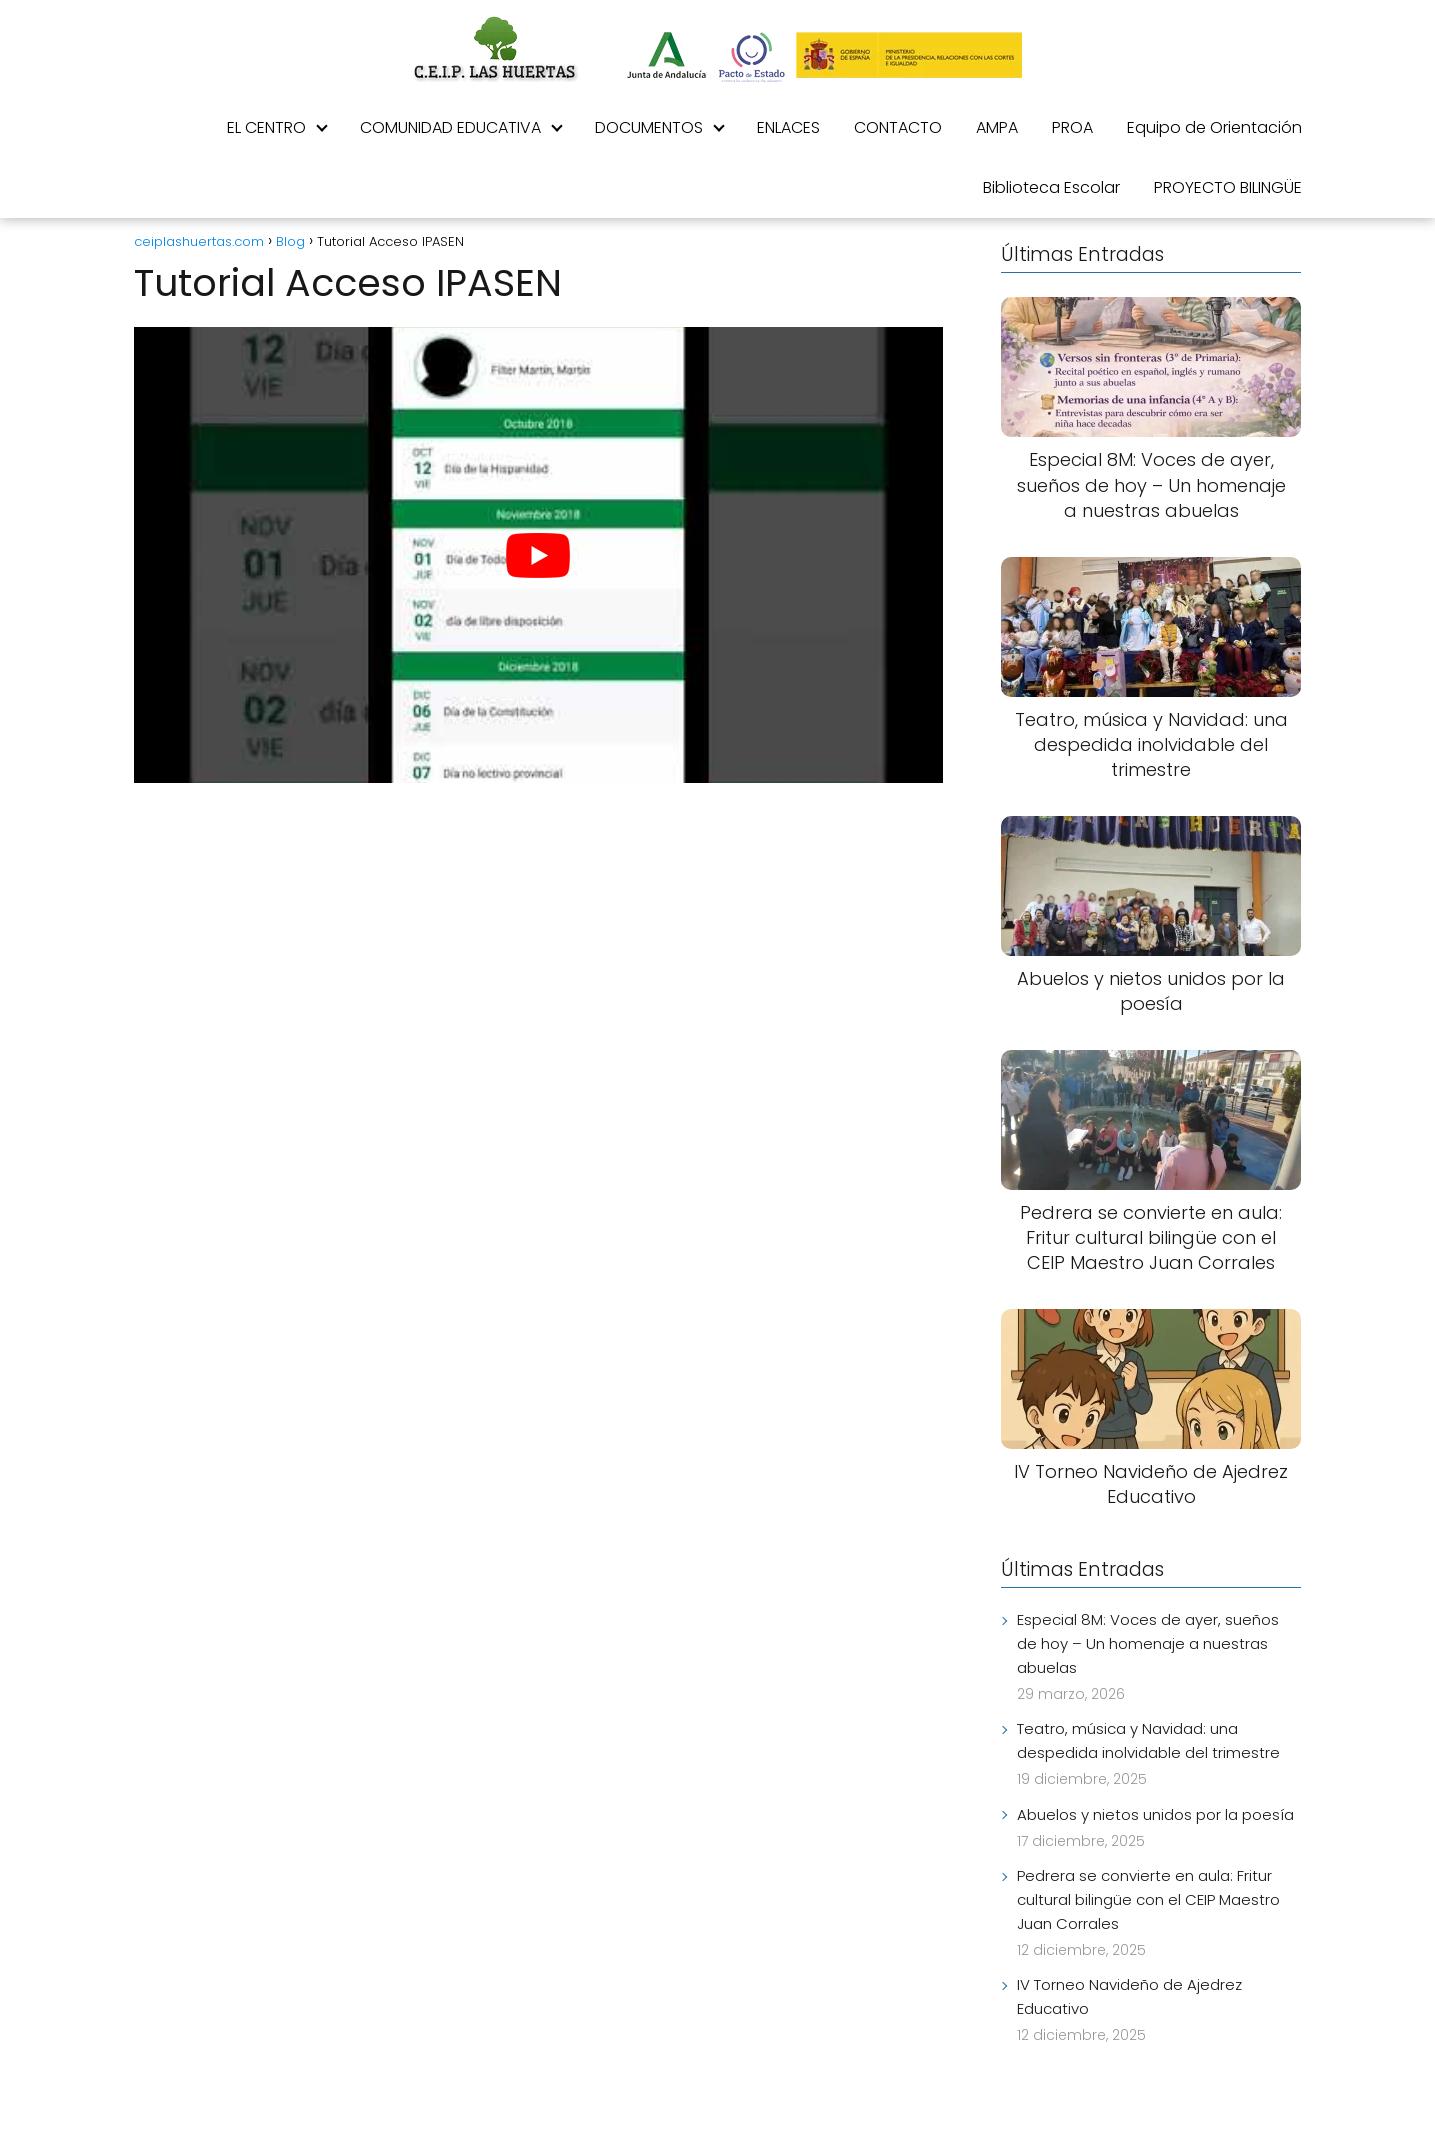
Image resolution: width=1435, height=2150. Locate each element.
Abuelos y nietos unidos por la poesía (1155, 1814)
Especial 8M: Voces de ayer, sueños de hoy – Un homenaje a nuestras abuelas (1148, 1643)
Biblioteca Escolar (1051, 187)
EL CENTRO (266, 127)
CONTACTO (898, 127)
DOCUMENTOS (649, 127)
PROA (1072, 127)
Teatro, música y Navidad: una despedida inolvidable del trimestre (1148, 1740)
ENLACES (788, 127)
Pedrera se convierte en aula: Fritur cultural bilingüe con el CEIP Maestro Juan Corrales (1148, 1899)
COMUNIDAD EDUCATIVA (450, 127)
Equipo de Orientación (1214, 127)
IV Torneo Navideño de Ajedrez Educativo (1129, 1996)
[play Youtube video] (539, 554)
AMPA (997, 127)
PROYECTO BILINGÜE (1228, 187)
